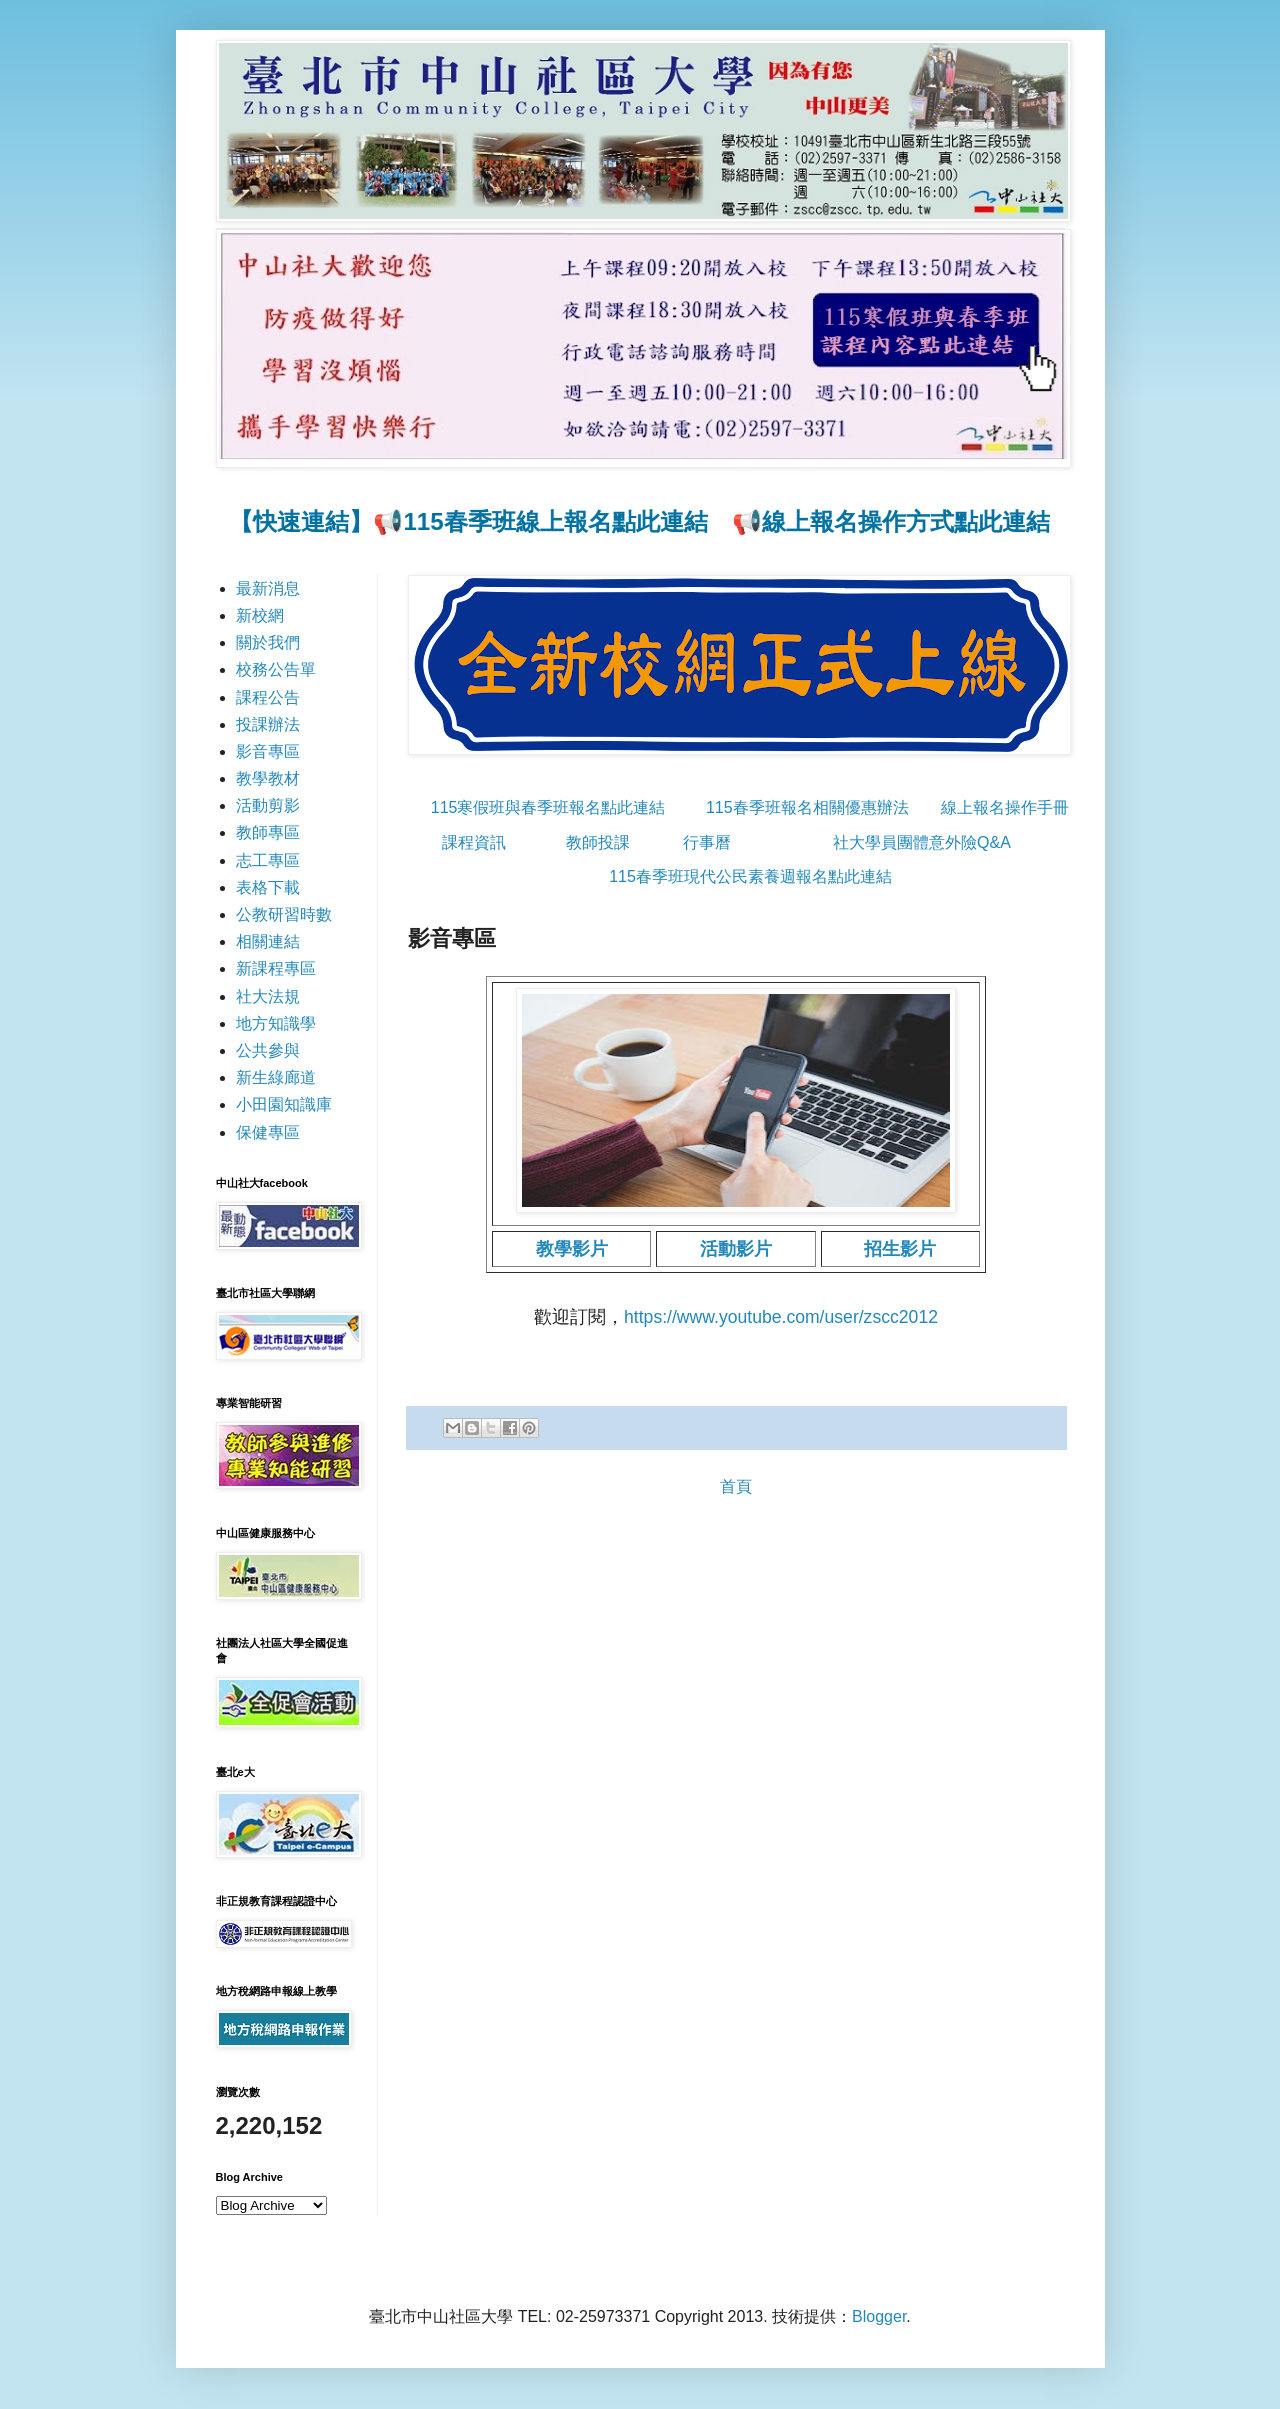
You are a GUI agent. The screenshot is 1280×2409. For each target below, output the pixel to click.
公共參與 (268, 1050)
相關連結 (268, 941)
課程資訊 (474, 842)
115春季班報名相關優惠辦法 (807, 807)
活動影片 (736, 1249)
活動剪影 (268, 805)
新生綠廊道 (276, 1077)
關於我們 (268, 642)
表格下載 (268, 887)
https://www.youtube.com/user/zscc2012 (781, 1317)
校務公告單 (276, 669)
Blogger (879, 2316)
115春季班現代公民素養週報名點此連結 (750, 876)
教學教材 (268, 778)
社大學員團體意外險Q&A (922, 842)
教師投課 (598, 842)
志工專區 (268, 860)
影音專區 (268, 751)
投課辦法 (268, 724)
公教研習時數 (284, 914)
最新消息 (268, 588)
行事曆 (707, 842)
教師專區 (268, 832)
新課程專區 (276, 968)
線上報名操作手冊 (1005, 807)
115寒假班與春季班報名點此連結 (548, 807)
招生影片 (900, 1249)
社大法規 (268, 996)
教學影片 (572, 1249)
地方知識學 (276, 1023)
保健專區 (268, 1132)
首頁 (736, 1486)
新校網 (260, 615)
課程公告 (268, 697)
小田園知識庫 (284, 1104)
